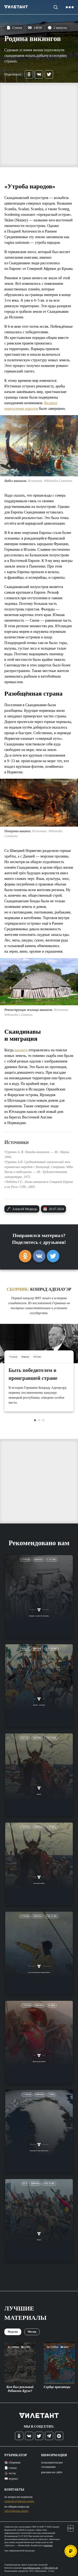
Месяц (32, 2331)
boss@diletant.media (31, 2568)
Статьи (25, 1559)
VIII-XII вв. (51, 1649)
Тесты (25, 1738)
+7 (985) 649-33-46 (49, 2568)
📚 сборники (12, 2462)
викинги (20, 1050)
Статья (14, 27)
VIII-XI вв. (51, 1738)
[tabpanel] (39, 1382)
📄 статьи (10, 2467)
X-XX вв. (51, 1559)
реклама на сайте (51, 2472)
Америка (39, 1827)
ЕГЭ (25, 2183)
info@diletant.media (16, 2511)
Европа (38, 1559)
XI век (52, 1827)
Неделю (13, 2331)
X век (51, 2094)
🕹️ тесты (10, 2473)
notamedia (48, 2545)
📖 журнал (11, 2478)
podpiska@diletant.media (19, 2501)
